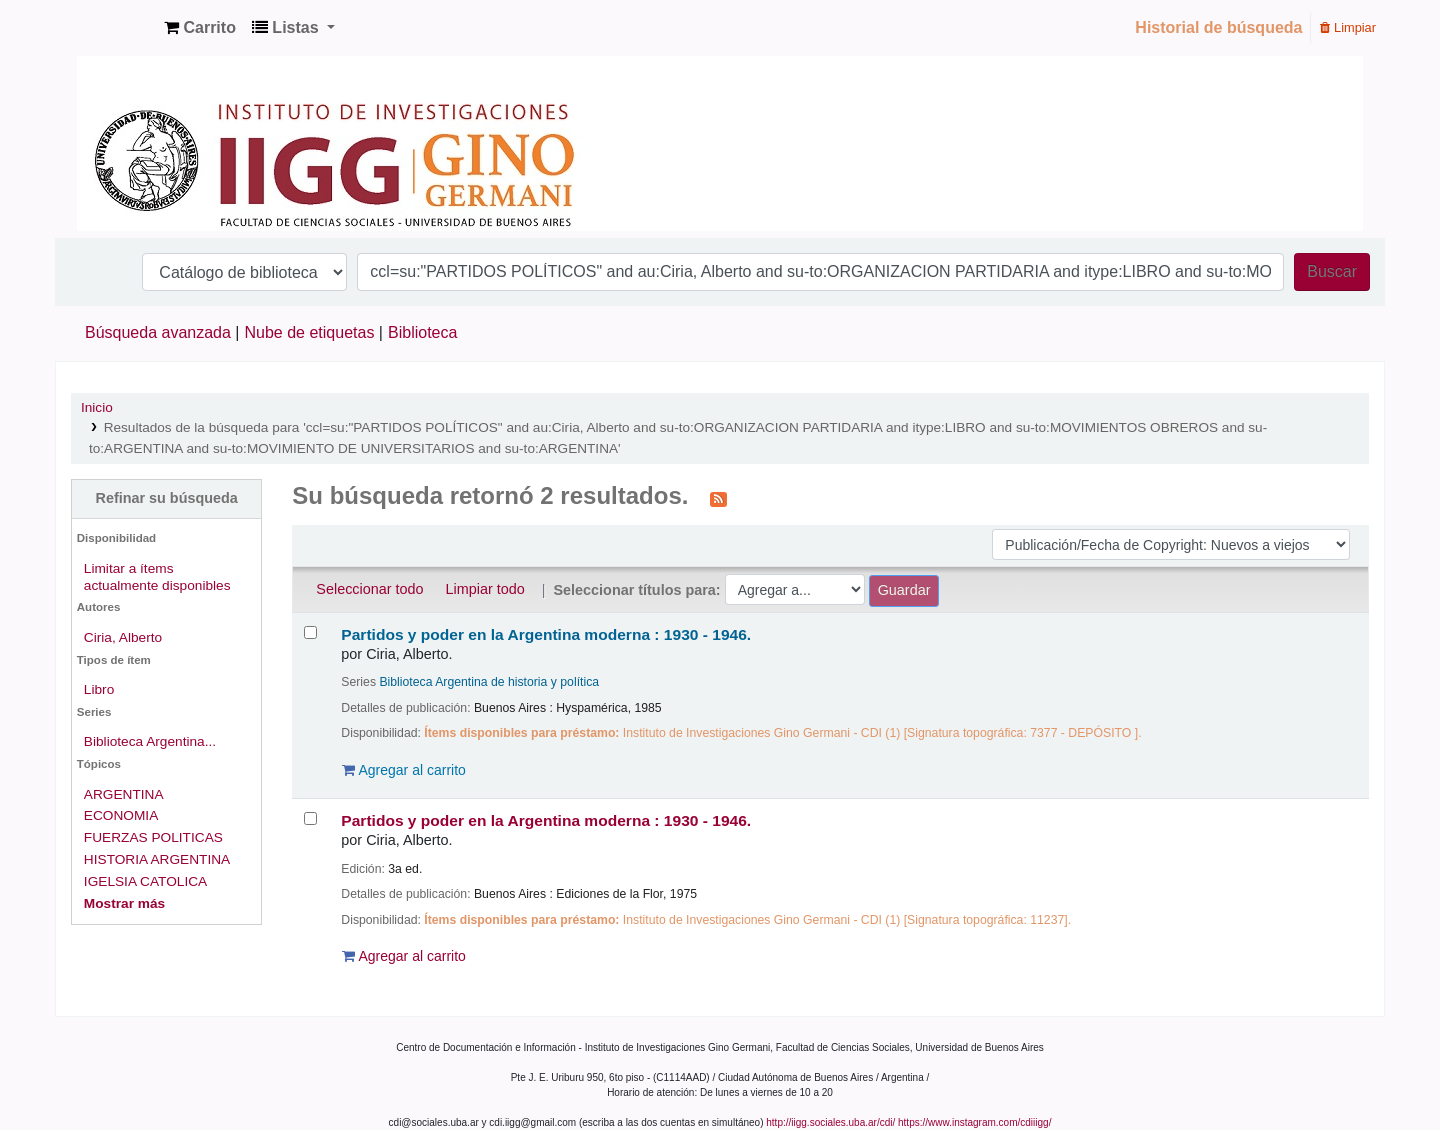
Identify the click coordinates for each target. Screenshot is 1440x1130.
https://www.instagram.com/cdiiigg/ (974, 1122)
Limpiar (1348, 27)
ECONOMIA (121, 815)
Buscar (1332, 271)
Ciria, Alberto (123, 637)
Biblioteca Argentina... (150, 741)
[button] (200, 28)
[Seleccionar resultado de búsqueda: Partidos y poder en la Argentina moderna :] (310, 632)
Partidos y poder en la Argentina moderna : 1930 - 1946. (546, 634)
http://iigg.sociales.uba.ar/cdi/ (830, 1122)
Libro (99, 689)
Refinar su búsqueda (166, 498)
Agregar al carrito (404, 770)
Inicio (97, 407)
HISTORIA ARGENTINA (157, 859)
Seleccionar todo (369, 589)
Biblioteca (422, 332)
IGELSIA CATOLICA (145, 881)
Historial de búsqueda (1218, 27)
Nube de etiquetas (310, 332)
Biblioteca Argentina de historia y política (489, 682)
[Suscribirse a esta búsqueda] (718, 498)
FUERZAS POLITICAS (153, 837)
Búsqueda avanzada (158, 332)
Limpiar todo (485, 589)
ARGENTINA (124, 794)
